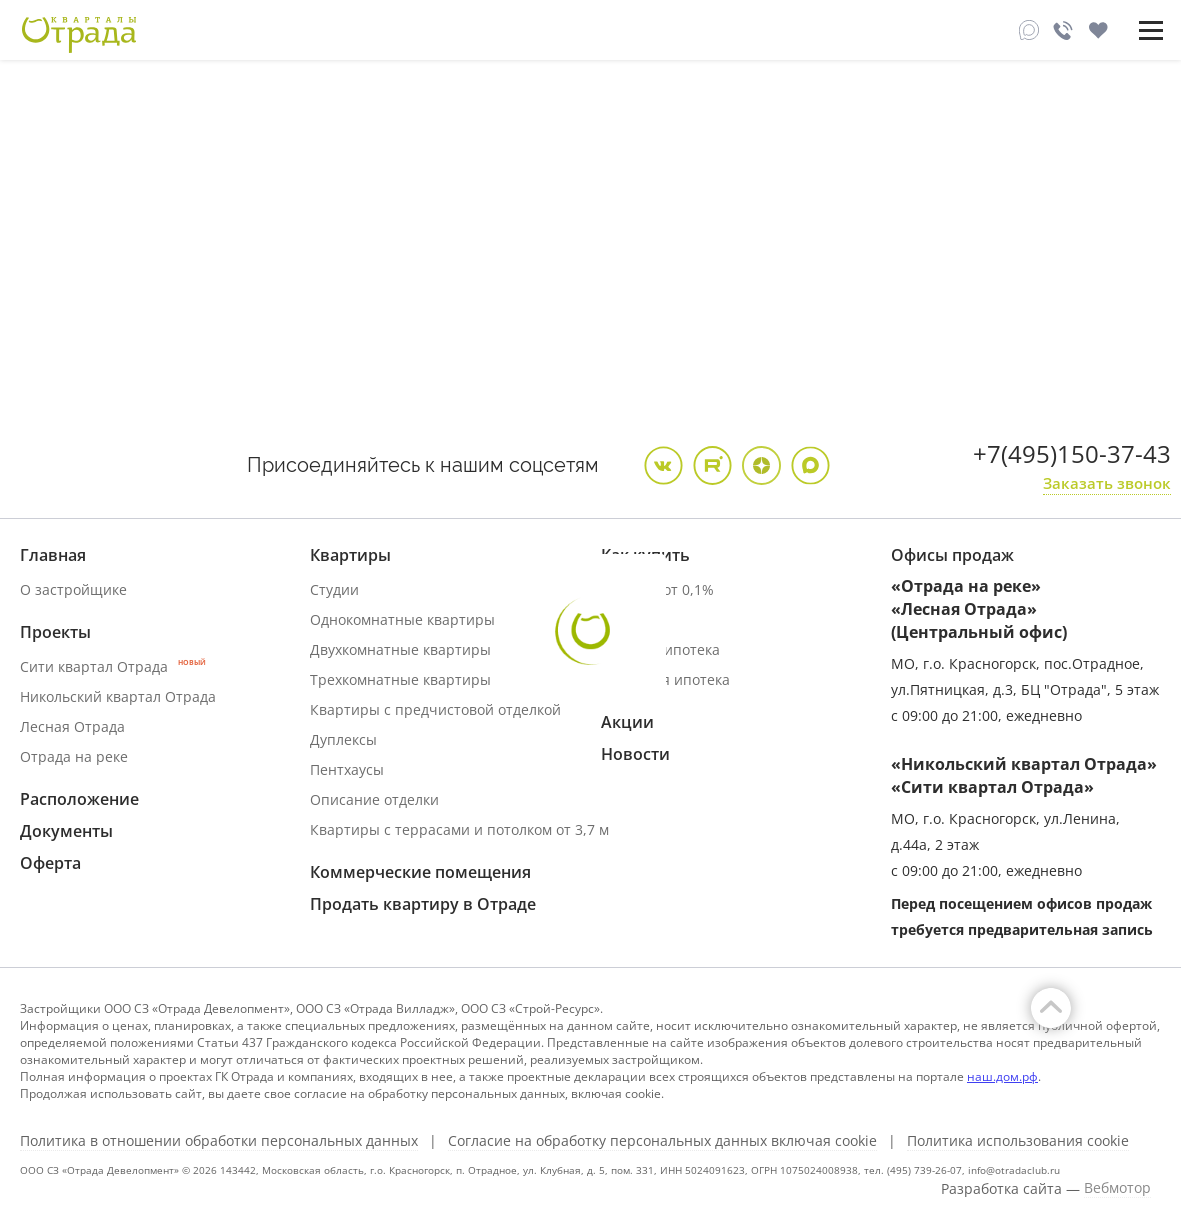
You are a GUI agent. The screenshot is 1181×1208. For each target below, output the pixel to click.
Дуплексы (343, 739)
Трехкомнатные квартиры (400, 679)
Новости (635, 754)
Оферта (50, 863)
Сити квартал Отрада (113, 666)
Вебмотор (1117, 1188)
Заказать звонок (1107, 483)
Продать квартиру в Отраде (423, 904)
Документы (66, 831)
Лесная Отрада (72, 726)
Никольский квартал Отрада (118, 696)
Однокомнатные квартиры (402, 619)
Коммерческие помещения (420, 872)
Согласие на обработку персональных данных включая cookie (662, 1141)
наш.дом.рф (1002, 1076)
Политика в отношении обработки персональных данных (219, 1141)
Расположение (79, 799)
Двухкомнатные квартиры (400, 649)
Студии (334, 589)
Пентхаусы (347, 769)
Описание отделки (374, 799)
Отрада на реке (74, 756)
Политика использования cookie (1018, 1141)
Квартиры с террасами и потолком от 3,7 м (459, 829)
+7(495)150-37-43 (1072, 453)
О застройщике (73, 589)
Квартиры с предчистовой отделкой (435, 709)
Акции (627, 722)
